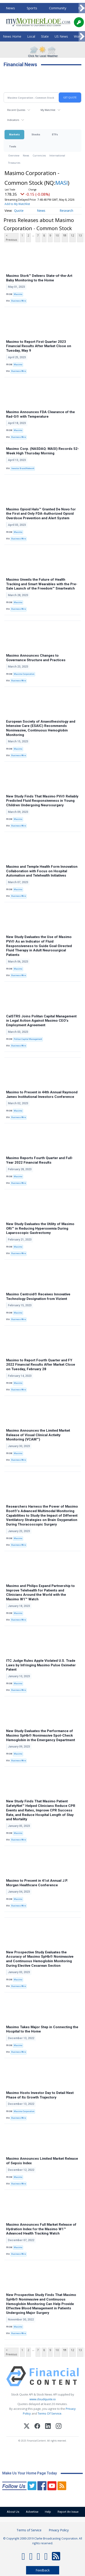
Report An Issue (68, 2511)
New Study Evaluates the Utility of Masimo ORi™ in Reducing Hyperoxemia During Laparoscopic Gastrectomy (40, 1228)
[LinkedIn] (48, 2426)
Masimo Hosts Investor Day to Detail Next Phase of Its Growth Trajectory (40, 2095)
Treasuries (14, 162)
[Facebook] (37, 2426)
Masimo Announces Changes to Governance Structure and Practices (36, 657)
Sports (32, 8)
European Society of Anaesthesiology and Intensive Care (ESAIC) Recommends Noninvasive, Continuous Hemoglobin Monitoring (40, 728)
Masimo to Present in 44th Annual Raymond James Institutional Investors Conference (42, 1094)
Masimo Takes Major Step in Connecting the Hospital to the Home (42, 2029)
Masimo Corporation (24, 674)
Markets (14, 134)
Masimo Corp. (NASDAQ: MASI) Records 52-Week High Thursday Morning (42, 451)
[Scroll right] (82, 8)
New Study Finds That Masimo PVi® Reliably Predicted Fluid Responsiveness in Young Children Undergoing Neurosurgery (42, 800)
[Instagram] (58, 2426)
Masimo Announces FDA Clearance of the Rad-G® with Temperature (40, 414)
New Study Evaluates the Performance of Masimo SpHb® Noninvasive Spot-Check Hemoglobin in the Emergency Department (40, 1735)
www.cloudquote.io (42, 2399)
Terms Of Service (49, 2413)
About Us (13, 2511)
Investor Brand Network (22, 468)
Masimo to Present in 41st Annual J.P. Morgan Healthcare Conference (37, 1883)
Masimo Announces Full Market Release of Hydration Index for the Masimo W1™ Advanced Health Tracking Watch (41, 2229)
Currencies (39, 155)
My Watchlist (48, 110)
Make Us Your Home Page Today (29, 2473)
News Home (12, 36)
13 (80, 235)
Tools (12, 146)
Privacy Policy (59, 2530)
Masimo (18, 294)
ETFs (55, 134)
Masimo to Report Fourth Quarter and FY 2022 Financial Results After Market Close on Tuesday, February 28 (40, 1364)
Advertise (32, 2511)
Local (31, 36)
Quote (19, 210)
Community (57, 8)
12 (72, 235)
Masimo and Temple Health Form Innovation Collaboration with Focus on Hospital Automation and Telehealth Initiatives (42, 871)
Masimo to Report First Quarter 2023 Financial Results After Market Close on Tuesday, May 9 (38, 346)
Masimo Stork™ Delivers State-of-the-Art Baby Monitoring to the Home (39, 278)
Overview (13, 155)
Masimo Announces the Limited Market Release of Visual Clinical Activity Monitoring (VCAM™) (38, 1435)
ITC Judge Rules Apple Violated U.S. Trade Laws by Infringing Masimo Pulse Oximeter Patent (41, 1665)
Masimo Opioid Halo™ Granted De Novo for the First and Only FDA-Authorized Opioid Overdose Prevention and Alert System (41, 513)
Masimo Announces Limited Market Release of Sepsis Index (42, 2161)
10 (57, 235)
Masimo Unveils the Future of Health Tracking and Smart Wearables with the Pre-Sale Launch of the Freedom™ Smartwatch (41, 584)
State (45, 36)
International (57, 155)
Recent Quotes (16, 110)
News (10, 8)
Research (66, 210)
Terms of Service (29, 2530)
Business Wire (18, 301)
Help (48, 2511)
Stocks (36, 134)
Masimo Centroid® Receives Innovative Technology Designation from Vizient (38, 1296)
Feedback (43, 2570)
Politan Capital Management (28, 1039)
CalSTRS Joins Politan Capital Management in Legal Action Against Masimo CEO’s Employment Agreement (41, 1020)
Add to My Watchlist (17, 204)
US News (61, 36)
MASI (61, 182)
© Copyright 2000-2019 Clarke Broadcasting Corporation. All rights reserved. (42, 2541)
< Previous (11, 238)
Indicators (13, 120)
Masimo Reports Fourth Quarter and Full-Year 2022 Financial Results (39, 1160)
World (78, 36)
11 (64, 235)
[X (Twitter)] (26, 2426)
